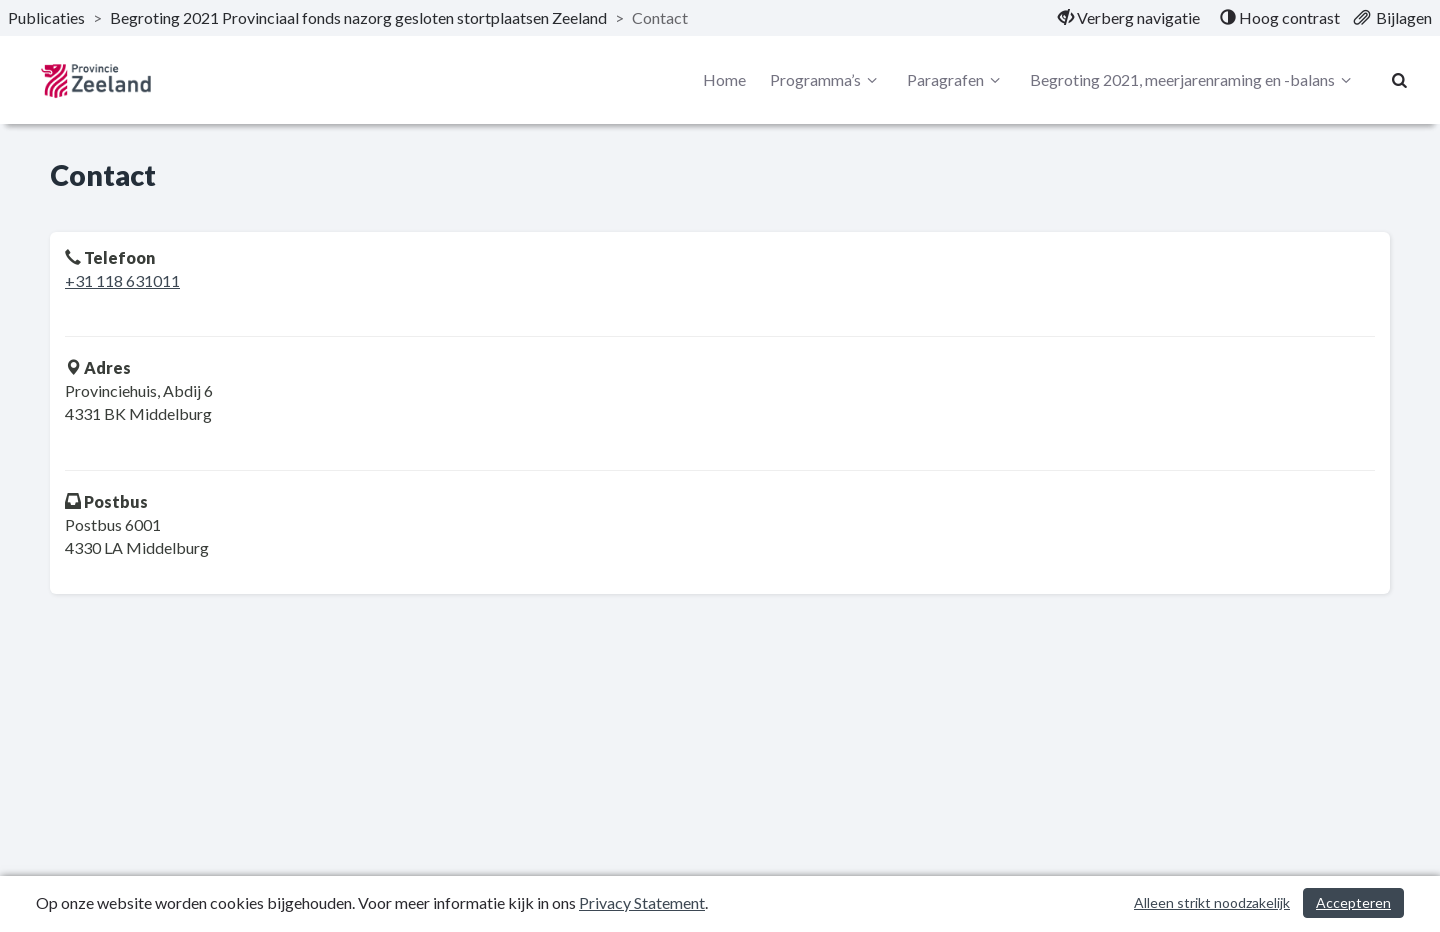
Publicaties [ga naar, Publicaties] (46, 17)
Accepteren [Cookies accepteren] (1353, 902)
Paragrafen (956, 80)
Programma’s (826, 80)
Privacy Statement (642, 902)
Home (724, 79)
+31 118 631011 (122, 280)
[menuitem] (1129, 18)
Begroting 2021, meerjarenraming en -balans (1193, 80)
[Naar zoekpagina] (1400, 80)
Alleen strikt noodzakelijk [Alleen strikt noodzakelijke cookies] (1212, 902)
